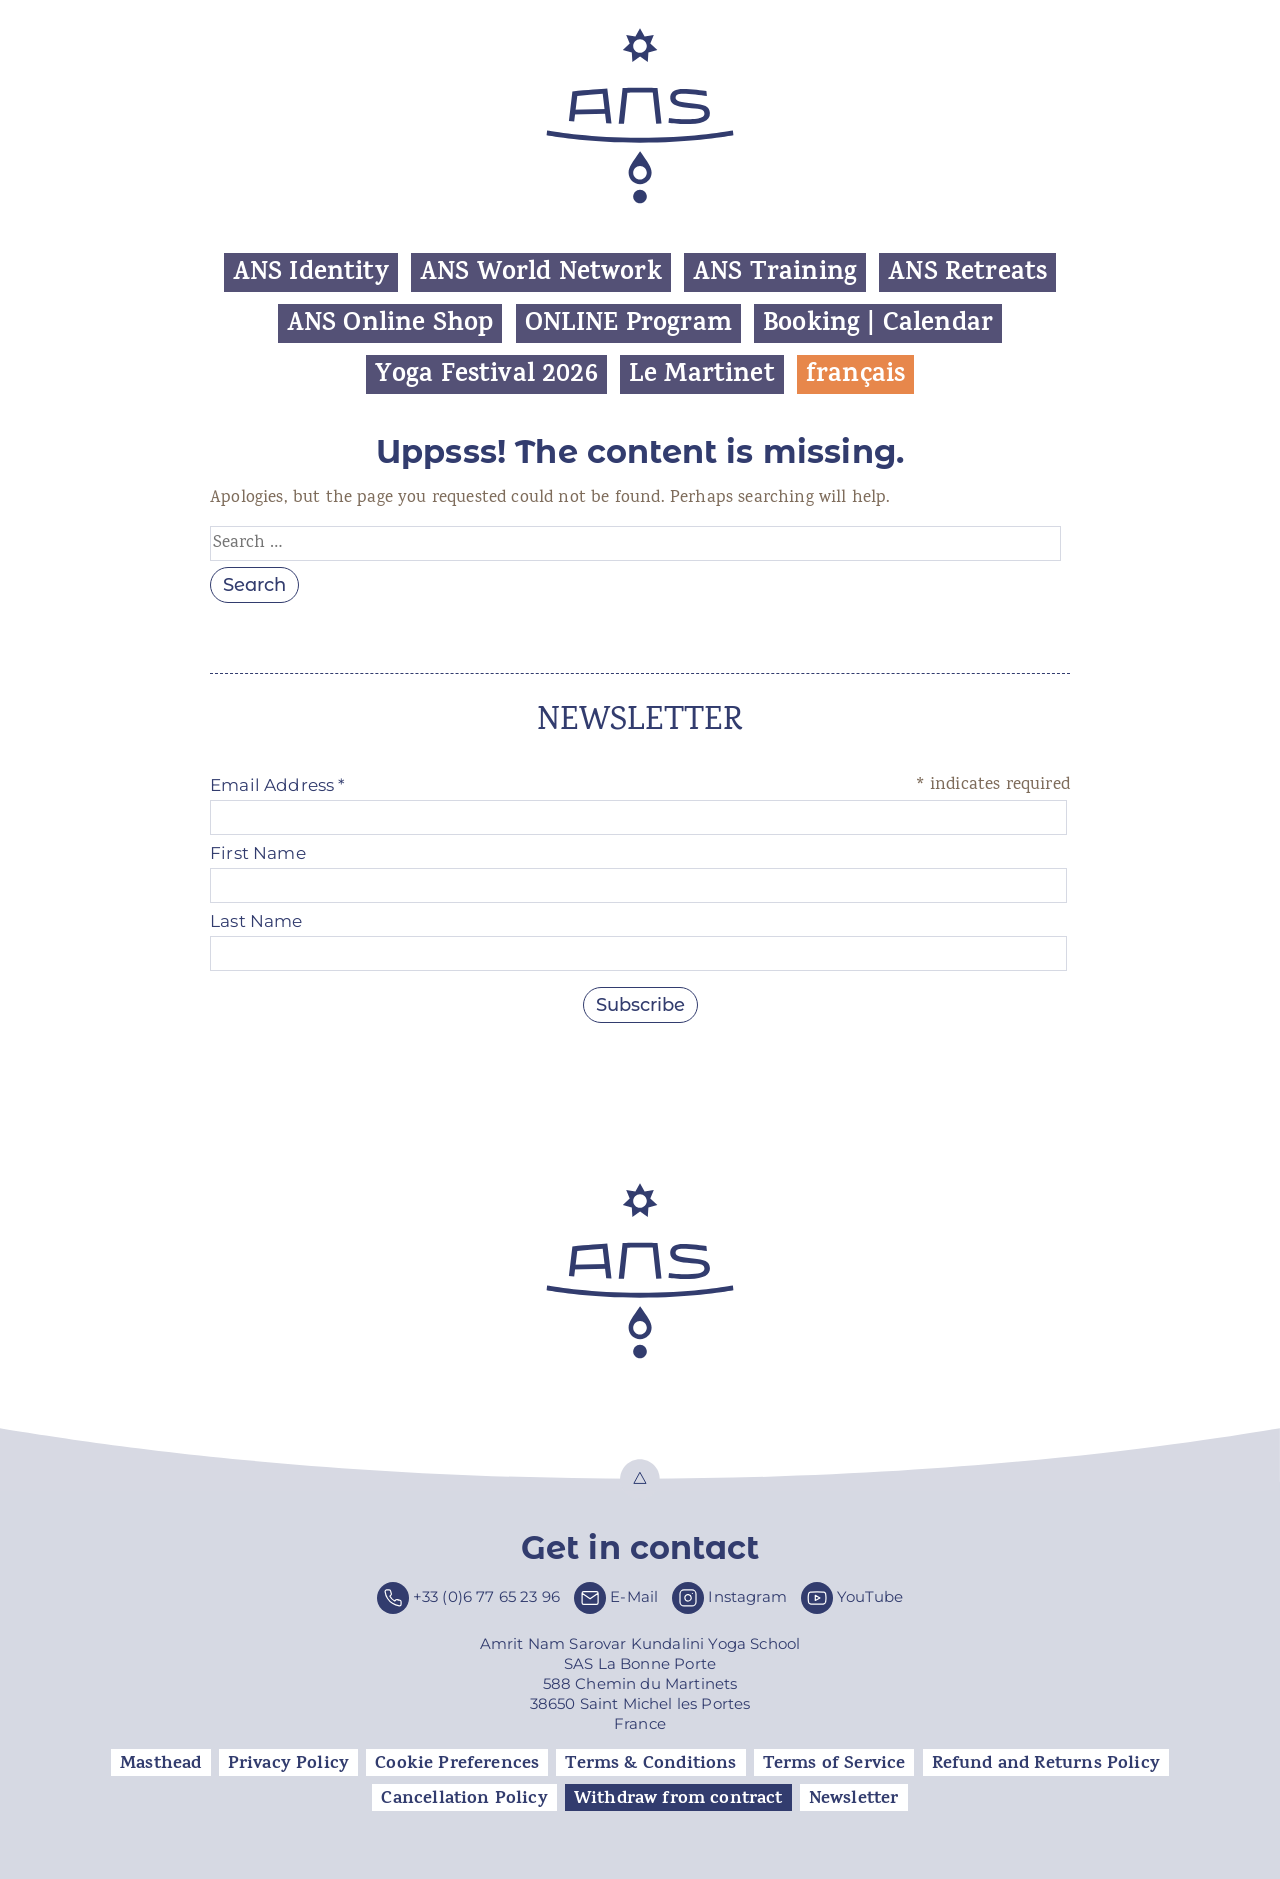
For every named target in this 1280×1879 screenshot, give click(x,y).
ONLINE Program (628, 323)
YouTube (870, 1596)
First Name (258, 853)
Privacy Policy (288, 1763)
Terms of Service (834, 1763)
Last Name (256, 921)
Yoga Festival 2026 (486, 374)
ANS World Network (541, 272)
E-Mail (634, 1596)
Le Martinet (702, 374)
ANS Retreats (967, 272)
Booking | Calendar (878, 323)
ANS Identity (311, 272)
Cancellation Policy (464, 1798)
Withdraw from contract (678, 1798)
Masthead (160, 1763)
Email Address (278, 785)
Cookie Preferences (457, 1763)
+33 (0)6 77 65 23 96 (486, 1596)
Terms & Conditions (650, 1763)
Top (640, 1479)
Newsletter (854, 1798)
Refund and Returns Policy (1046, 1763)
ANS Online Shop (390, 323)
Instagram (747, 1596)
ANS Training (775, 272)
